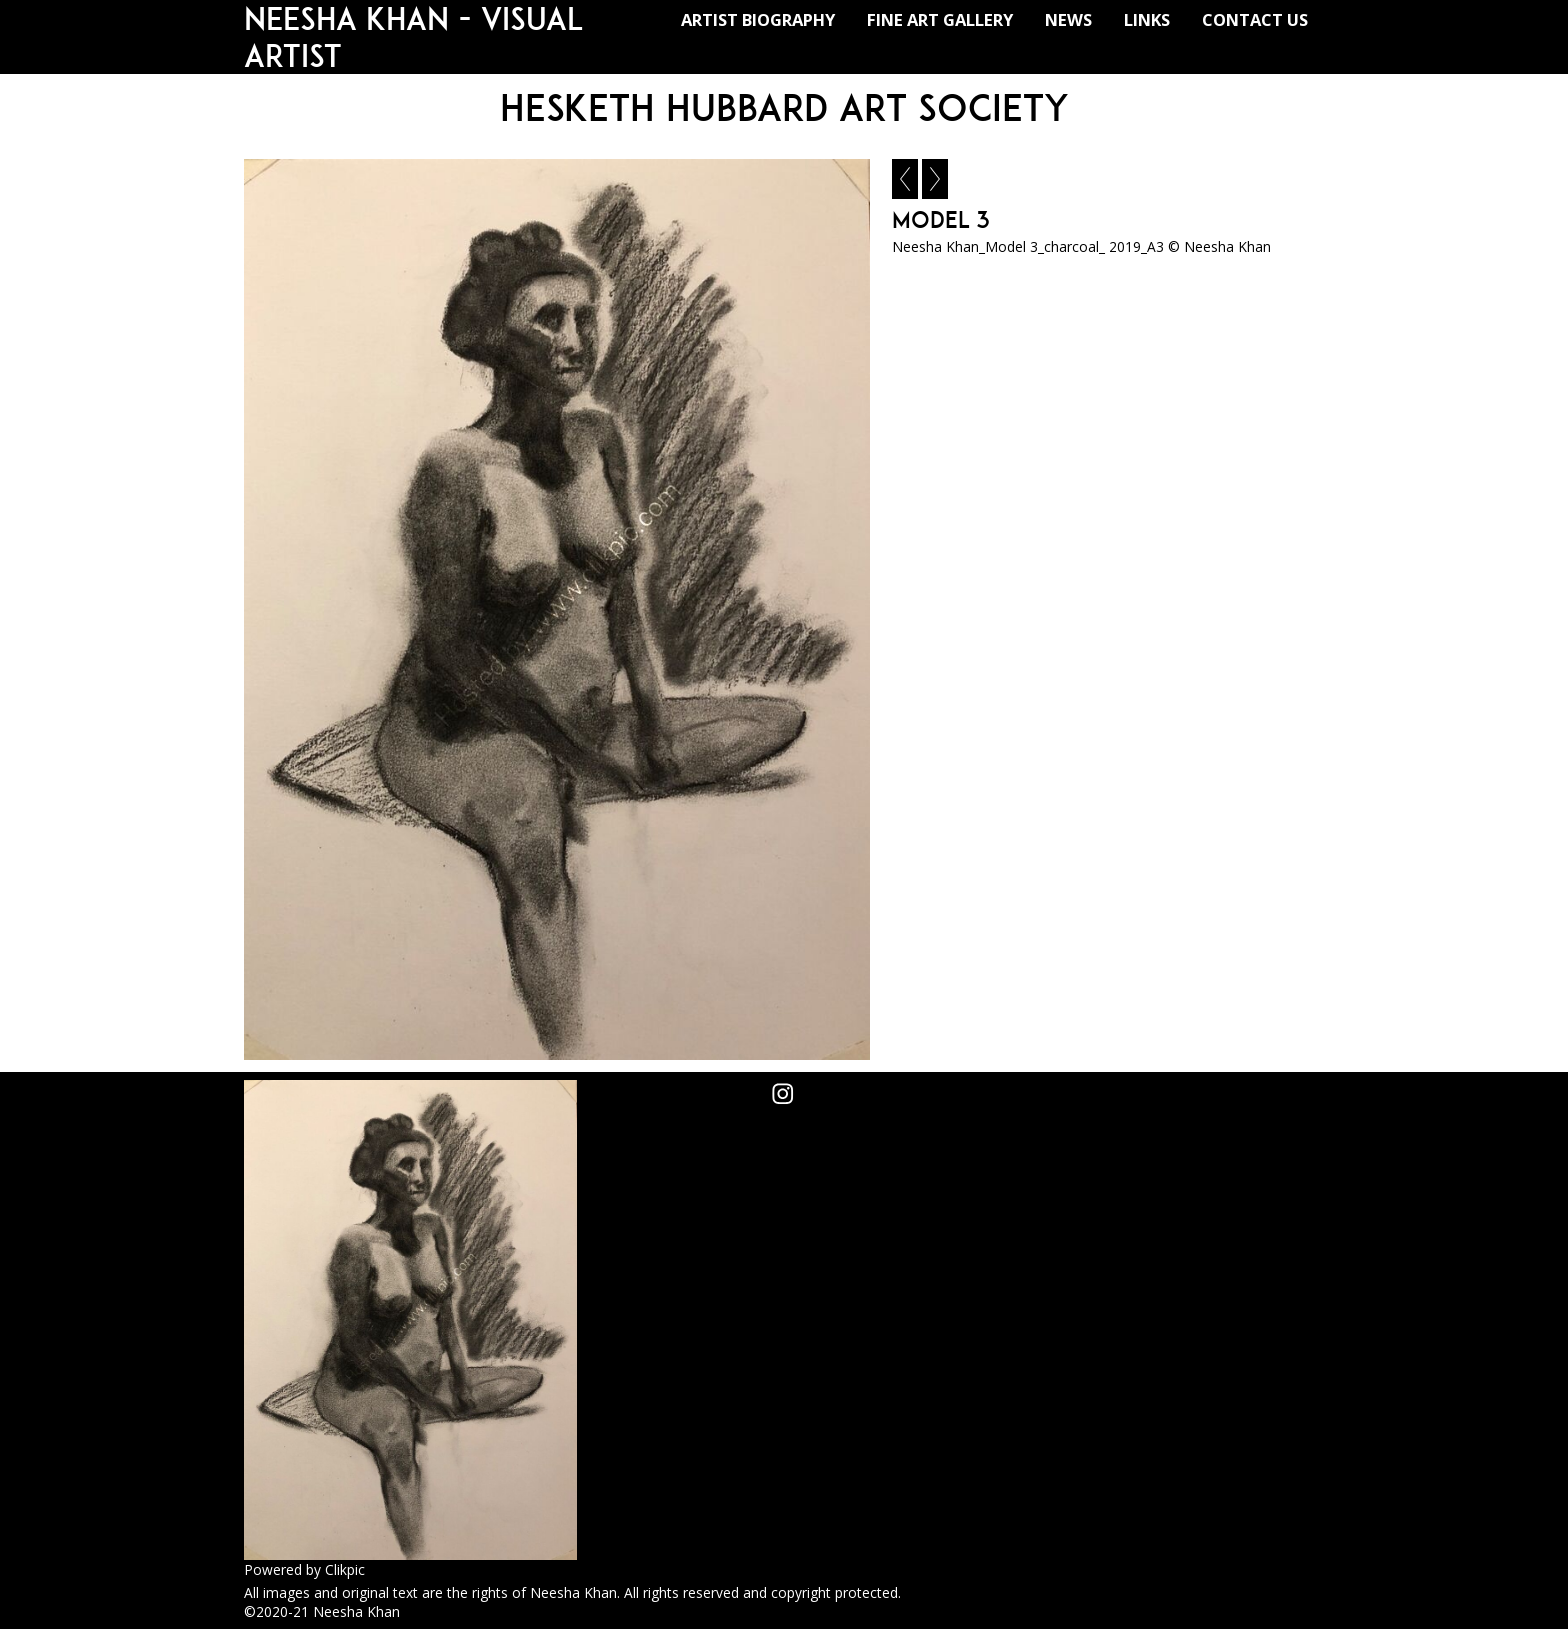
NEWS (1068, 19)
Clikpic (345, 1569)
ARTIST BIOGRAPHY (758, 19)
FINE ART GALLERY (940, 19)
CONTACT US (1255, 19)
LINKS (1147, 19)
